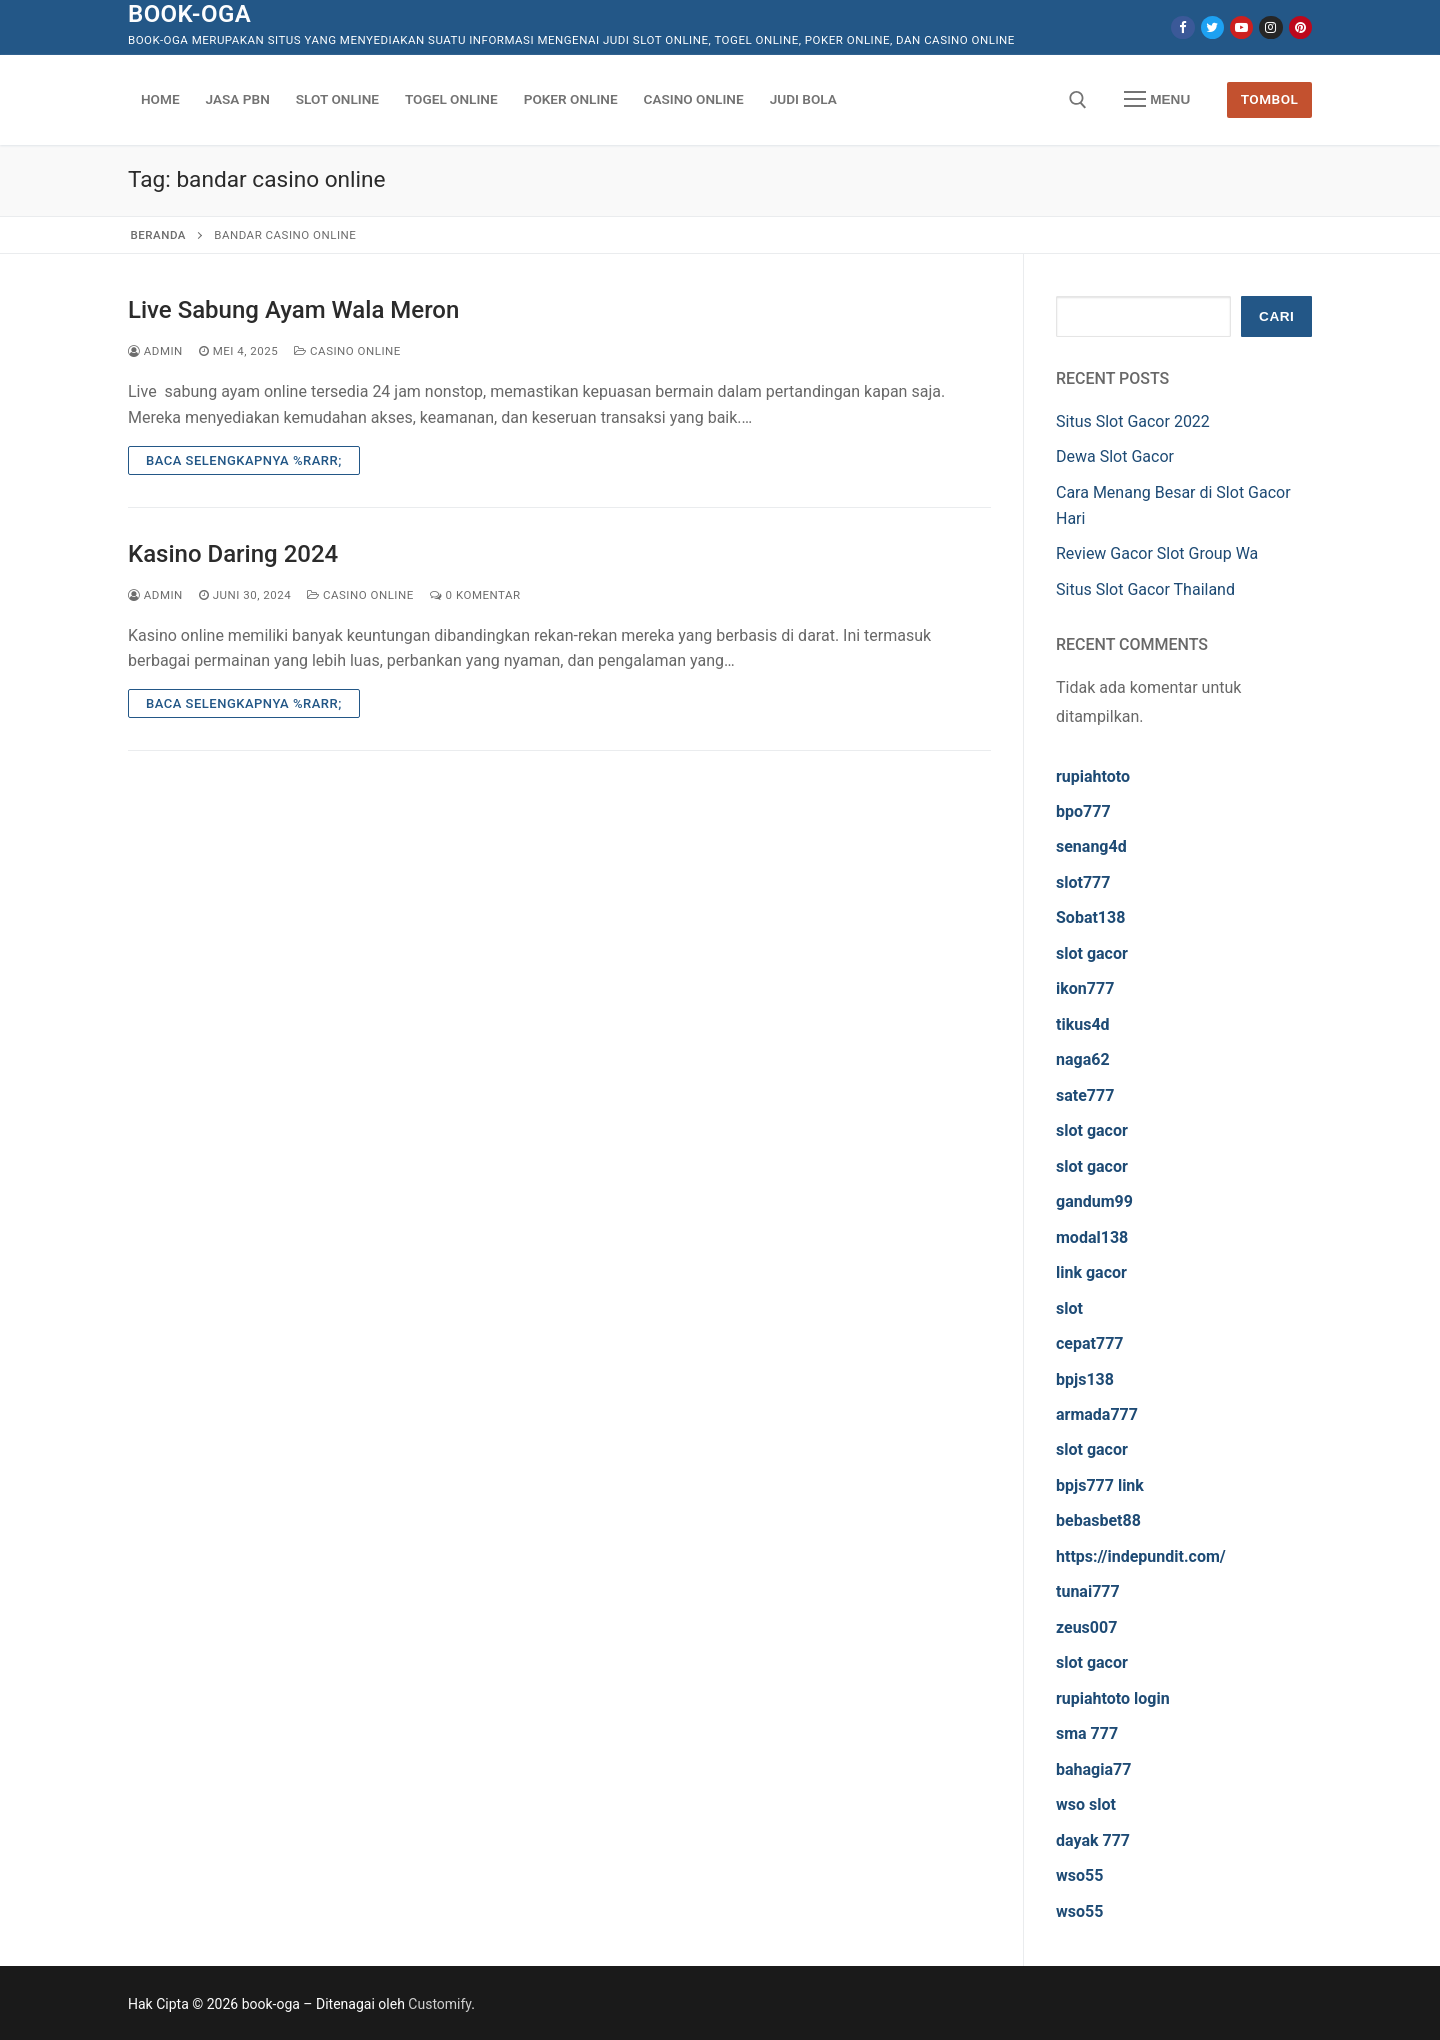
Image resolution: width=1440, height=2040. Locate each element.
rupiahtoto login (1113, 1698)
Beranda (158, 235)
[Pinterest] (1300, 27)
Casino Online (347, 351)
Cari (1276, 316)
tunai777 (1088, 1591)
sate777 (1085, 1095)
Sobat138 (1090, 917)
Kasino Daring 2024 (233, 554)
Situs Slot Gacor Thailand (1145, 589)
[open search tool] (1078, 100)
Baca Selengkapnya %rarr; (244, 460)
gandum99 (1094, 1201)
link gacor (1091, 1272)
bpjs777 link (1100, 1485)
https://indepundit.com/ (1141, 1556)
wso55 (1079, 1875)
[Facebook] (1182, 27)
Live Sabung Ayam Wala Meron (293, 310)
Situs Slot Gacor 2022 (1133, 421)
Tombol (1270, 99)
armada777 (1097, 1414)
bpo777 (1083, 811)
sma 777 (1087, 1733)
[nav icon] (1157, 100)
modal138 (1092, 1237)
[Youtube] (1241, 27)
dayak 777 (1093, 1840)
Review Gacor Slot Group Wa (1157, 553)
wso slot (1086, 1804)
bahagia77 (1093, 1769)
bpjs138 (1085, 1379)
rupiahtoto (1093, 776)
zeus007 (1086, 1627)
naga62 (1083, 1059)
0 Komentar (475, 595)
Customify (439, 2004)
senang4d (1091, 846)
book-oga (189, 14)
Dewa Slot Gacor (1115, 456)
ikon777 (1085, 988)
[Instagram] (1270, 27)
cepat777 (1090, 1343)
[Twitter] (1212, 27)
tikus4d (1083, 1024)
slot (1069, 1308)
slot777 (1083, 882)
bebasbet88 (1098, 1520)
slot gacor (1092, 953)
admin (155, 351)
